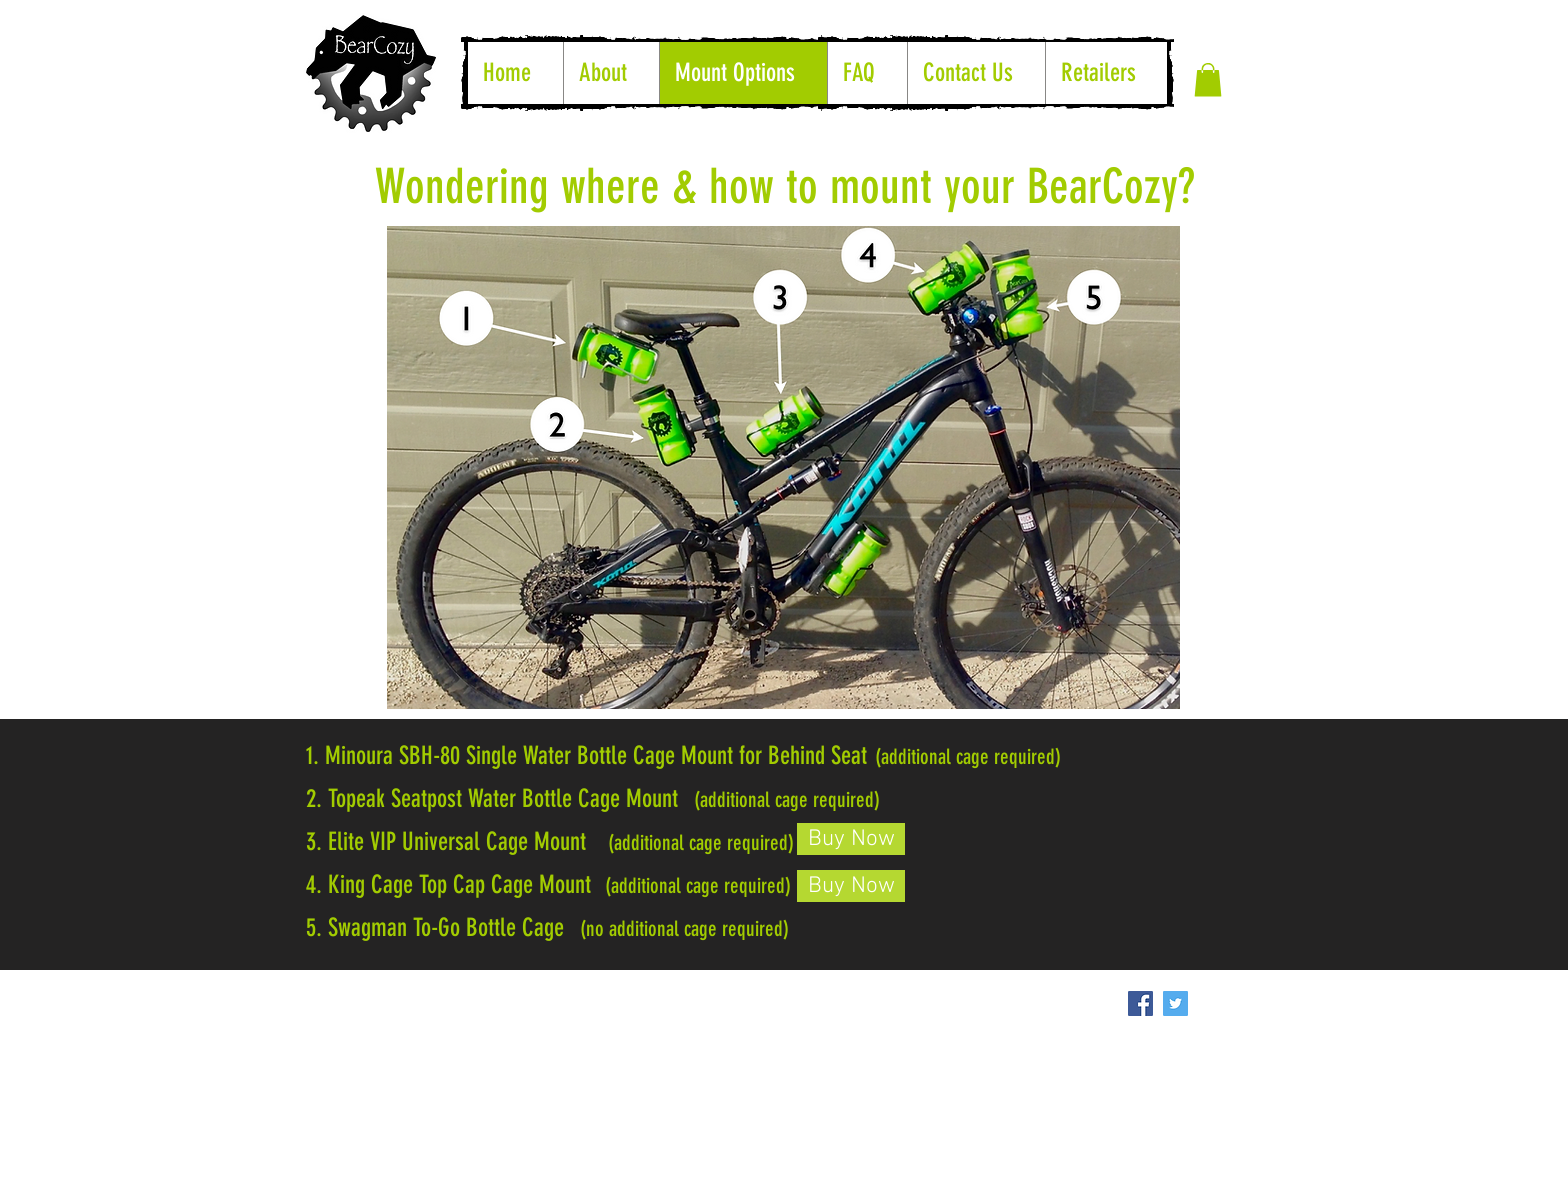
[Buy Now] (851, 839)
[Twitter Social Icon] (1175, 1003)
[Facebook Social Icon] (1140, 1003)
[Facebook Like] (780, 992)
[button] (1208, 79)
